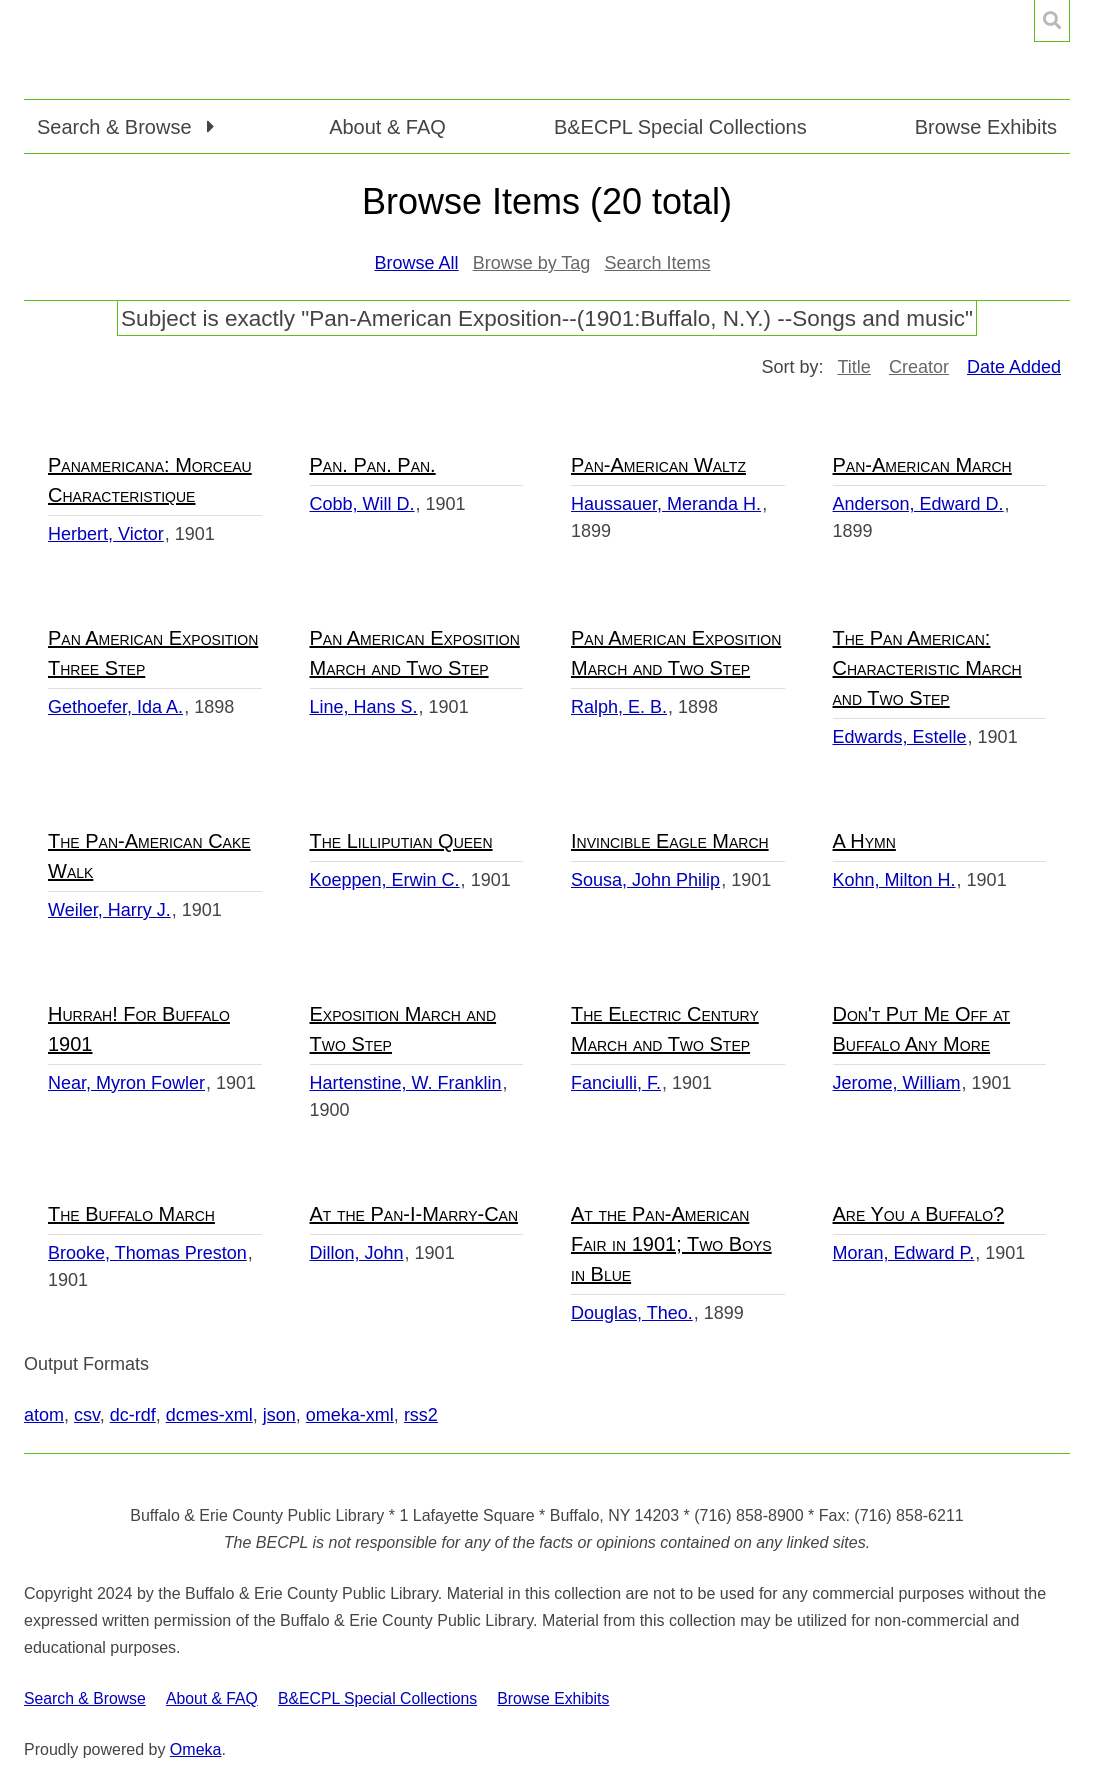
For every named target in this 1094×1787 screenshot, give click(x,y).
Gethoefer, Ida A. (115, 707)
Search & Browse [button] (117, 127)
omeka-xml (350, 1415)
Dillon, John (357, 1253)
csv (87, 1415)
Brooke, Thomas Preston (147, 1253)
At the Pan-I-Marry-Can (414, 1214)
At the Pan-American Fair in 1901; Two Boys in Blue (671, 1244)
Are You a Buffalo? (919, 1214)
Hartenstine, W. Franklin (406, 1083)
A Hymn (864, 841)
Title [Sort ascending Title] (854, 367)
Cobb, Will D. (362, 504)
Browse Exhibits (986, 127)
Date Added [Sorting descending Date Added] (1014, 367)
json (279, 1415)
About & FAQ (387, 127)
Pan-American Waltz (658, 465)
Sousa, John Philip (645, 880)
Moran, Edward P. (904, 1253)
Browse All (417, 263)
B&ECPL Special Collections (680, 127)
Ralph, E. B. (619, 707)
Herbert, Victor (106, 534)
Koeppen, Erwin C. (385, 880)
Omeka (196, 1749)
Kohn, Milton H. (894, 880)
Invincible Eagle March (670, 841)
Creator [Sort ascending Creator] (919, 367)
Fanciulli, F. (616, 1083)
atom (44, 1415)
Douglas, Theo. (632, 1313)
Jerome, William (897, 1083)
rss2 (421, 1415)
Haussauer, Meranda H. (666, 504)
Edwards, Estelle (900, 737)
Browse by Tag (532, 263)
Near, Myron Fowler (126, 1083)
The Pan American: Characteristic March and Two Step (927, 668)
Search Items (657, 263)
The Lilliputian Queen (401, 841)
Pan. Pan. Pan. (373, 465)
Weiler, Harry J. (109, 910)
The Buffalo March (131, 1214)
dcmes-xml (209, 1415)
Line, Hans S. (364, 707)
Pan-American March (922, 465)
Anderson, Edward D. (918, 504)
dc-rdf (133, 1415)
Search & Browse (85, 1698)
